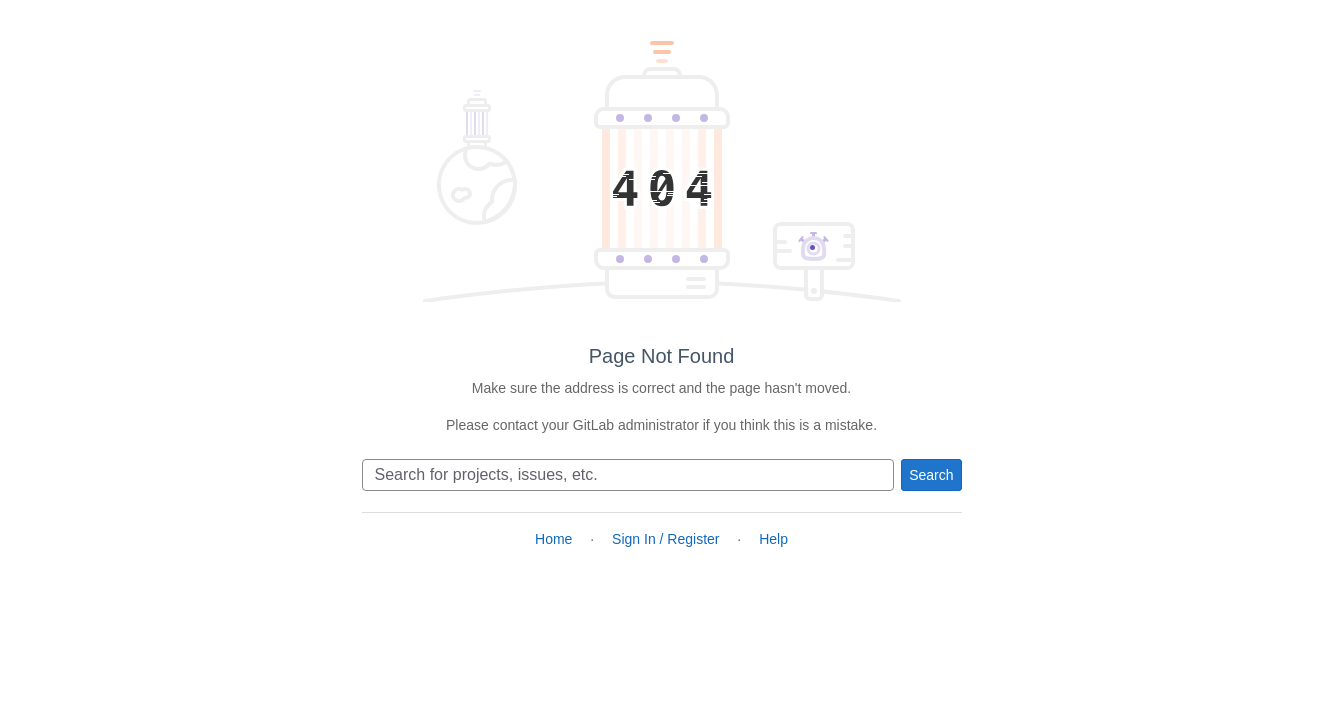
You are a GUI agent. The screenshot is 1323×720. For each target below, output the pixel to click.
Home (553, 539)
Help (773, 539)
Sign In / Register (665, 539)
